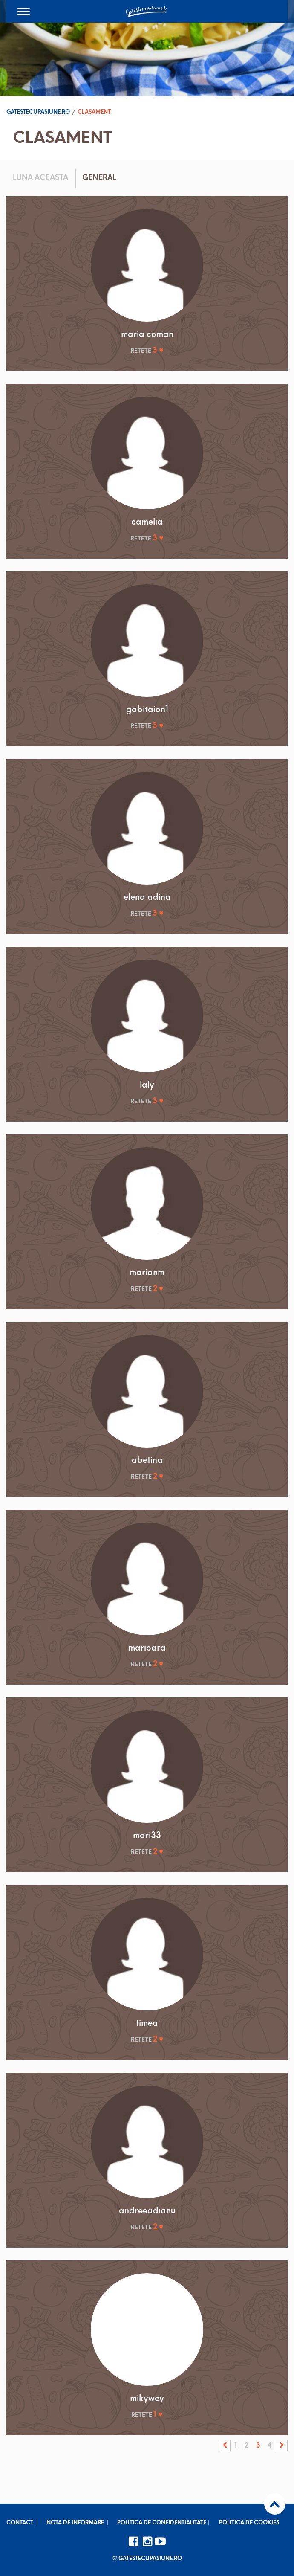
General (99, 178)
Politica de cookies (249, 2523)
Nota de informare (75, 2523)
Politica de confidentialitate (161, 2523)
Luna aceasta (40, 178)
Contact (19, 2523)
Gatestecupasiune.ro (38, 112)
